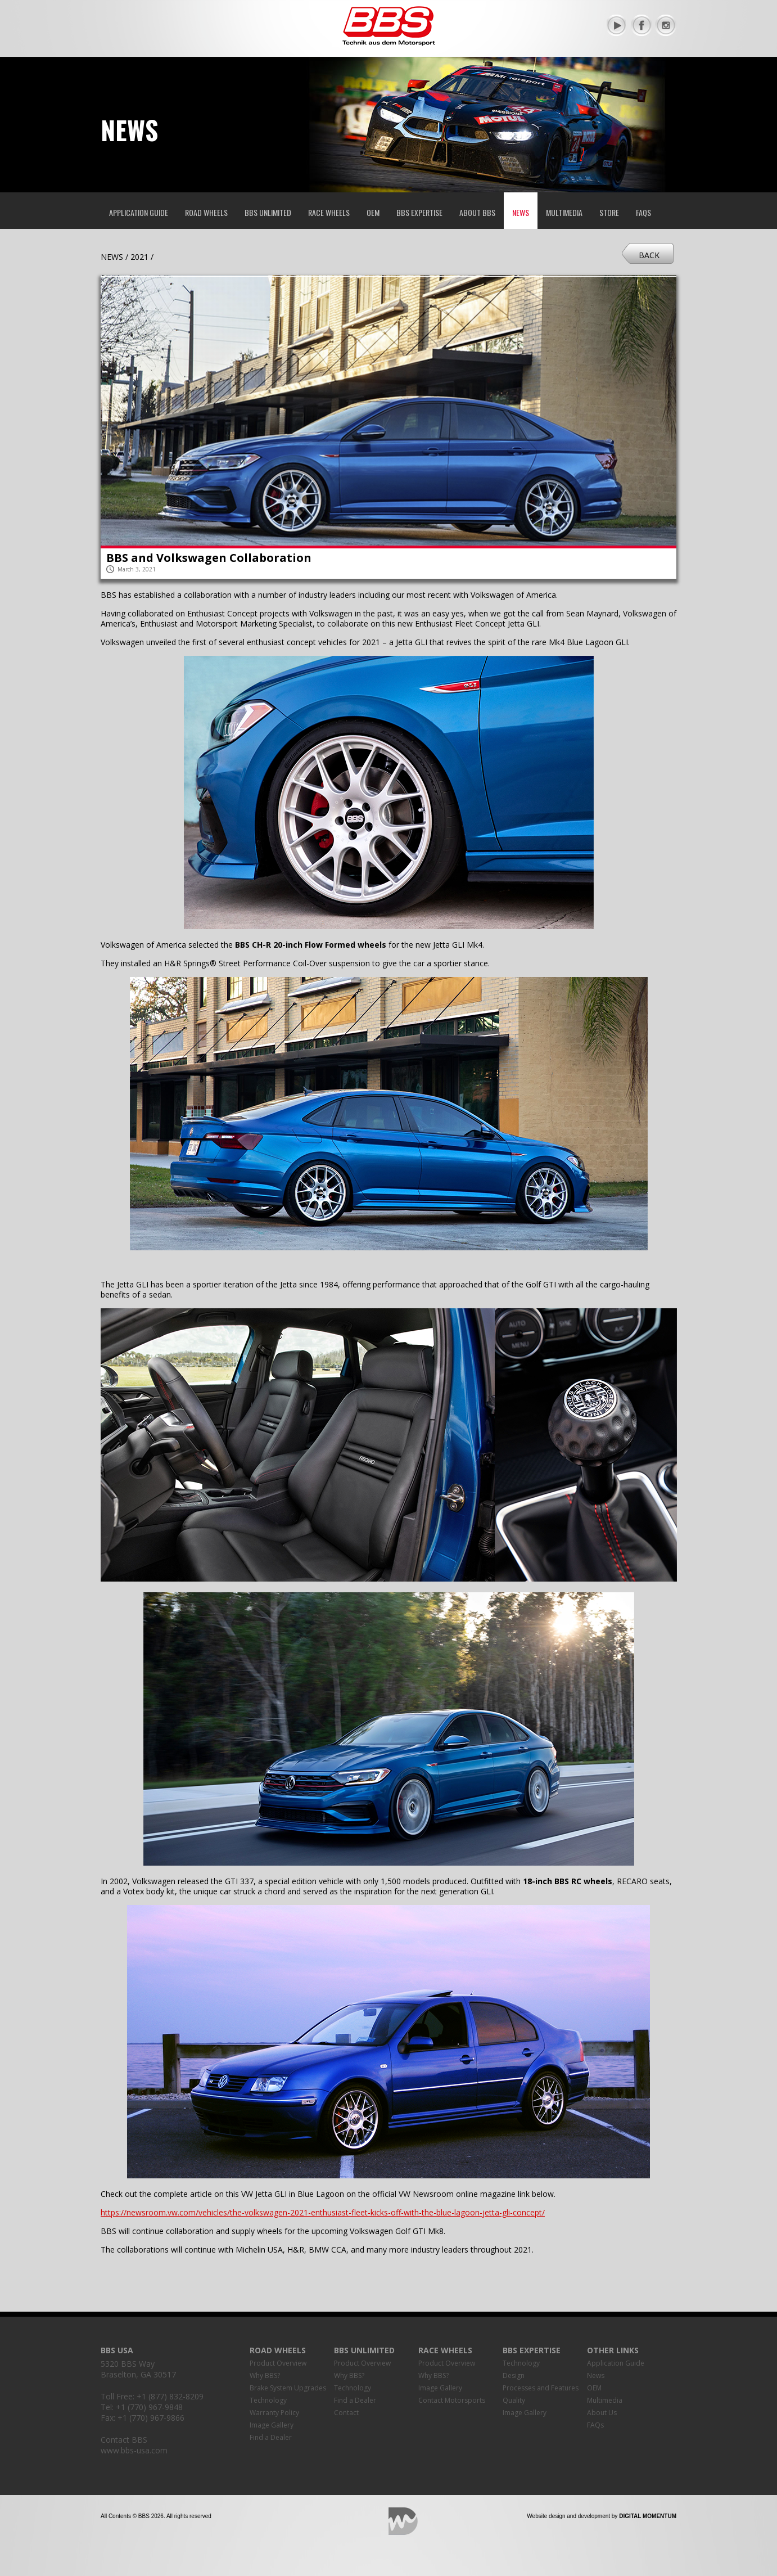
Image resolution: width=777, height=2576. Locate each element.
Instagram (665, 25)
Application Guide (138, 212)
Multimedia (564, 212)
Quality (514, 2400)
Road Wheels (206, 212)
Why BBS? (265, 2375)
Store (609, 212)
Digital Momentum (403, 2521)
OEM (373, 212)
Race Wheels (329, 212)
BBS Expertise (419, 212)
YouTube (617, 25)
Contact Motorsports (451, 2400)
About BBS (477, 212)
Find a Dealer (271, 2437)
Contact (346, 2412)
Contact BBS (124, 2439)
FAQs (643, 212)
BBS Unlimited (268, 212)
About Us (602, 2412)
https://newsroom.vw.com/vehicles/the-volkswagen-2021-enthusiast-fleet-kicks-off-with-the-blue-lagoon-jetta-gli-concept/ (323, 2212)
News (520, 212)
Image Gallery (271, 2425)
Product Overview (278, 2363)
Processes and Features (541, 2388)
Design (514, 2375)
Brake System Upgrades (288, 2388)
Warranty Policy (274, 2412)
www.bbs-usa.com (134, 2450)
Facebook (641, 25)
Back (649, 255)
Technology (268, 2400)
